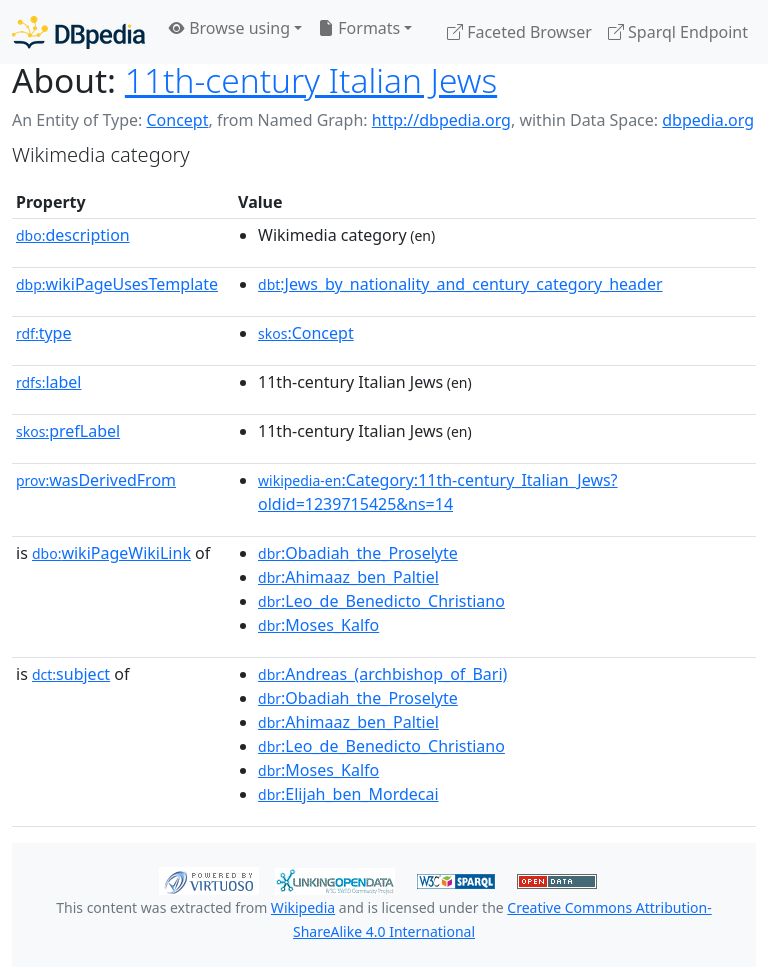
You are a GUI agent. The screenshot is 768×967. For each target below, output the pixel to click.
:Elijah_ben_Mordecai (348, 794)
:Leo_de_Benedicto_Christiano (381, 601)
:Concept (306, 333)
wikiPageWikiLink (111, 553)
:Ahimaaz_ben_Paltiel (348, 577)
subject (71, 674)
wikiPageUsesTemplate (117, 284)
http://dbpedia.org (441, 120)
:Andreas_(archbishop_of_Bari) (382, 674)
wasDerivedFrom (96, 480)
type (44, 333)
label (49, 382)
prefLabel (68, 431)
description (73, 235)
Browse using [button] (229, 28)
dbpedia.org (708, 120)
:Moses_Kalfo (318, 625)
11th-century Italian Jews (311, 80)
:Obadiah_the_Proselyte (358, 553)
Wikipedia (303, 907)
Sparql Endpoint (678, 32)
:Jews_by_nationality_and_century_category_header (460, 284)
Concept (177, 120)
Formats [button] (359, 28)
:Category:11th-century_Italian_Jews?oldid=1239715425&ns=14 (438, 492)
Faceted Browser (519, 32)
